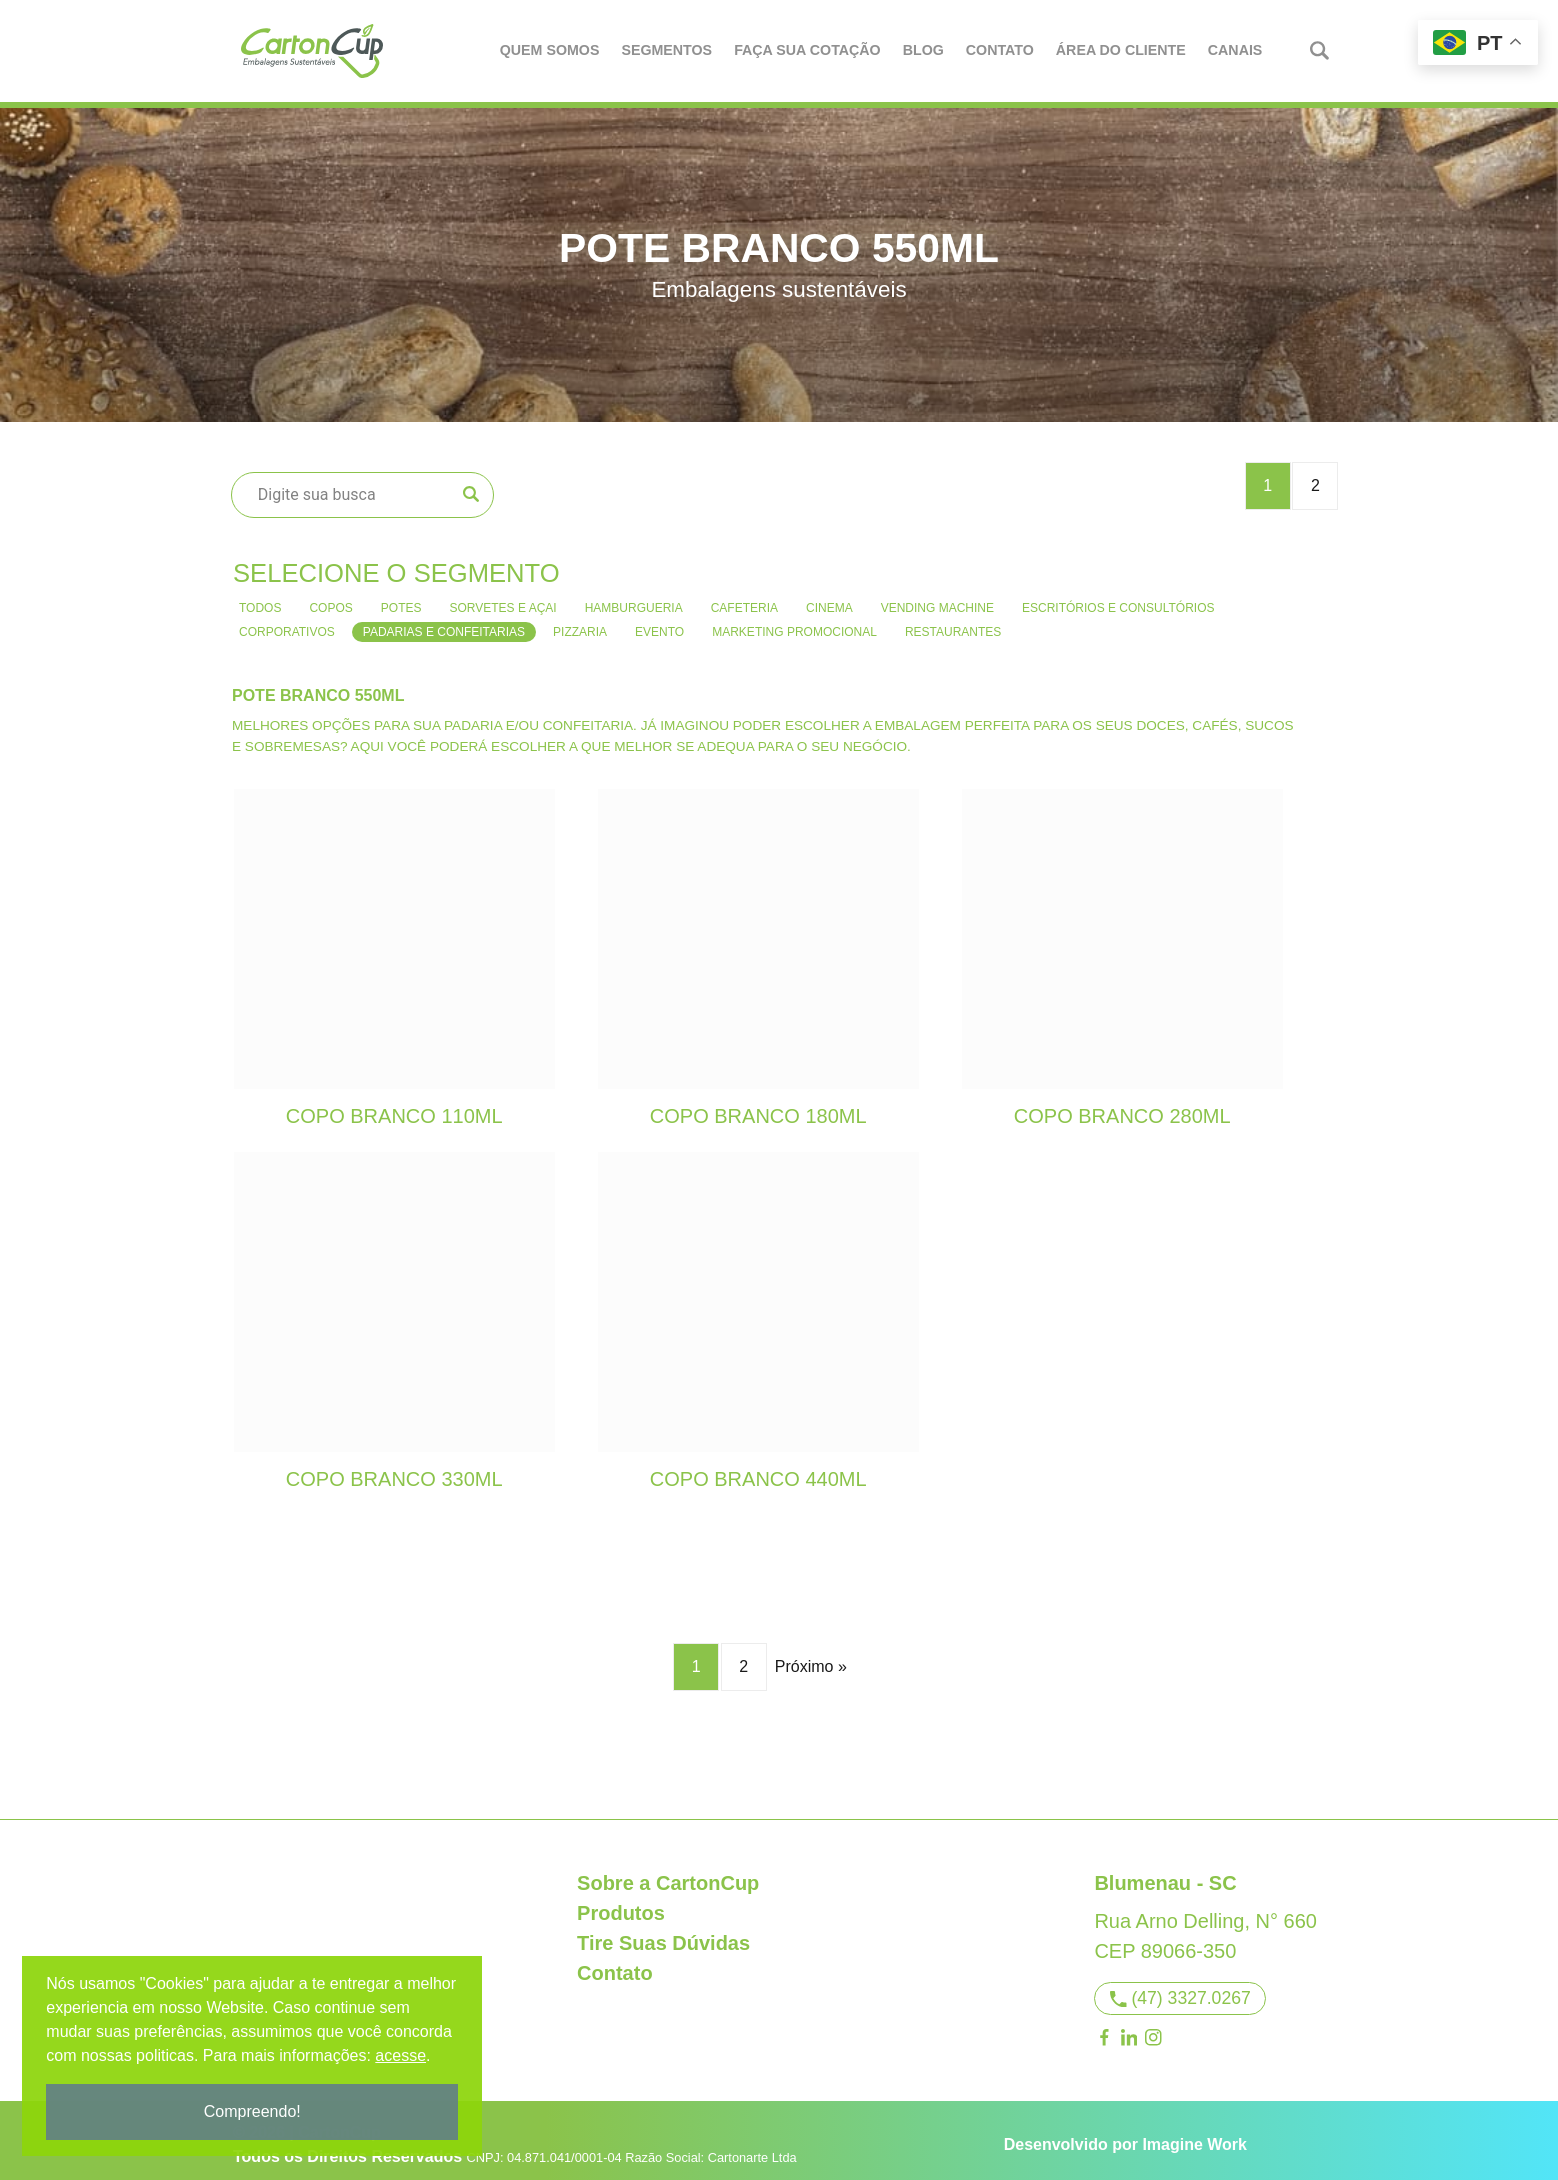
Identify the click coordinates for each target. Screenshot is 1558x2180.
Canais (1236, 50)
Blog (924, 50)
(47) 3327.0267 (1180, 1988)
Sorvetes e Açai (502, 598)
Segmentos (667, 50)
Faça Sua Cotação (808, 50)
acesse (402, 2055)
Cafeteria (744, 598)
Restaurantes (953, 622)
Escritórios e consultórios (1118, 598)
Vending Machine (937, 598)
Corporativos (287, 622)
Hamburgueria (634, 598)
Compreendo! (254, 2111)
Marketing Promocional (794, 622)
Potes (401, 598)
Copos (330, 598)
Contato (1001, 50)
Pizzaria (580, 622)
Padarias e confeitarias (444, 622)
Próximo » (811, 1656)
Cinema (829, 598)
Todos (260, 598)
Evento (659, 622)
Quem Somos (551, 50)
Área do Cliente (1122, 50)
